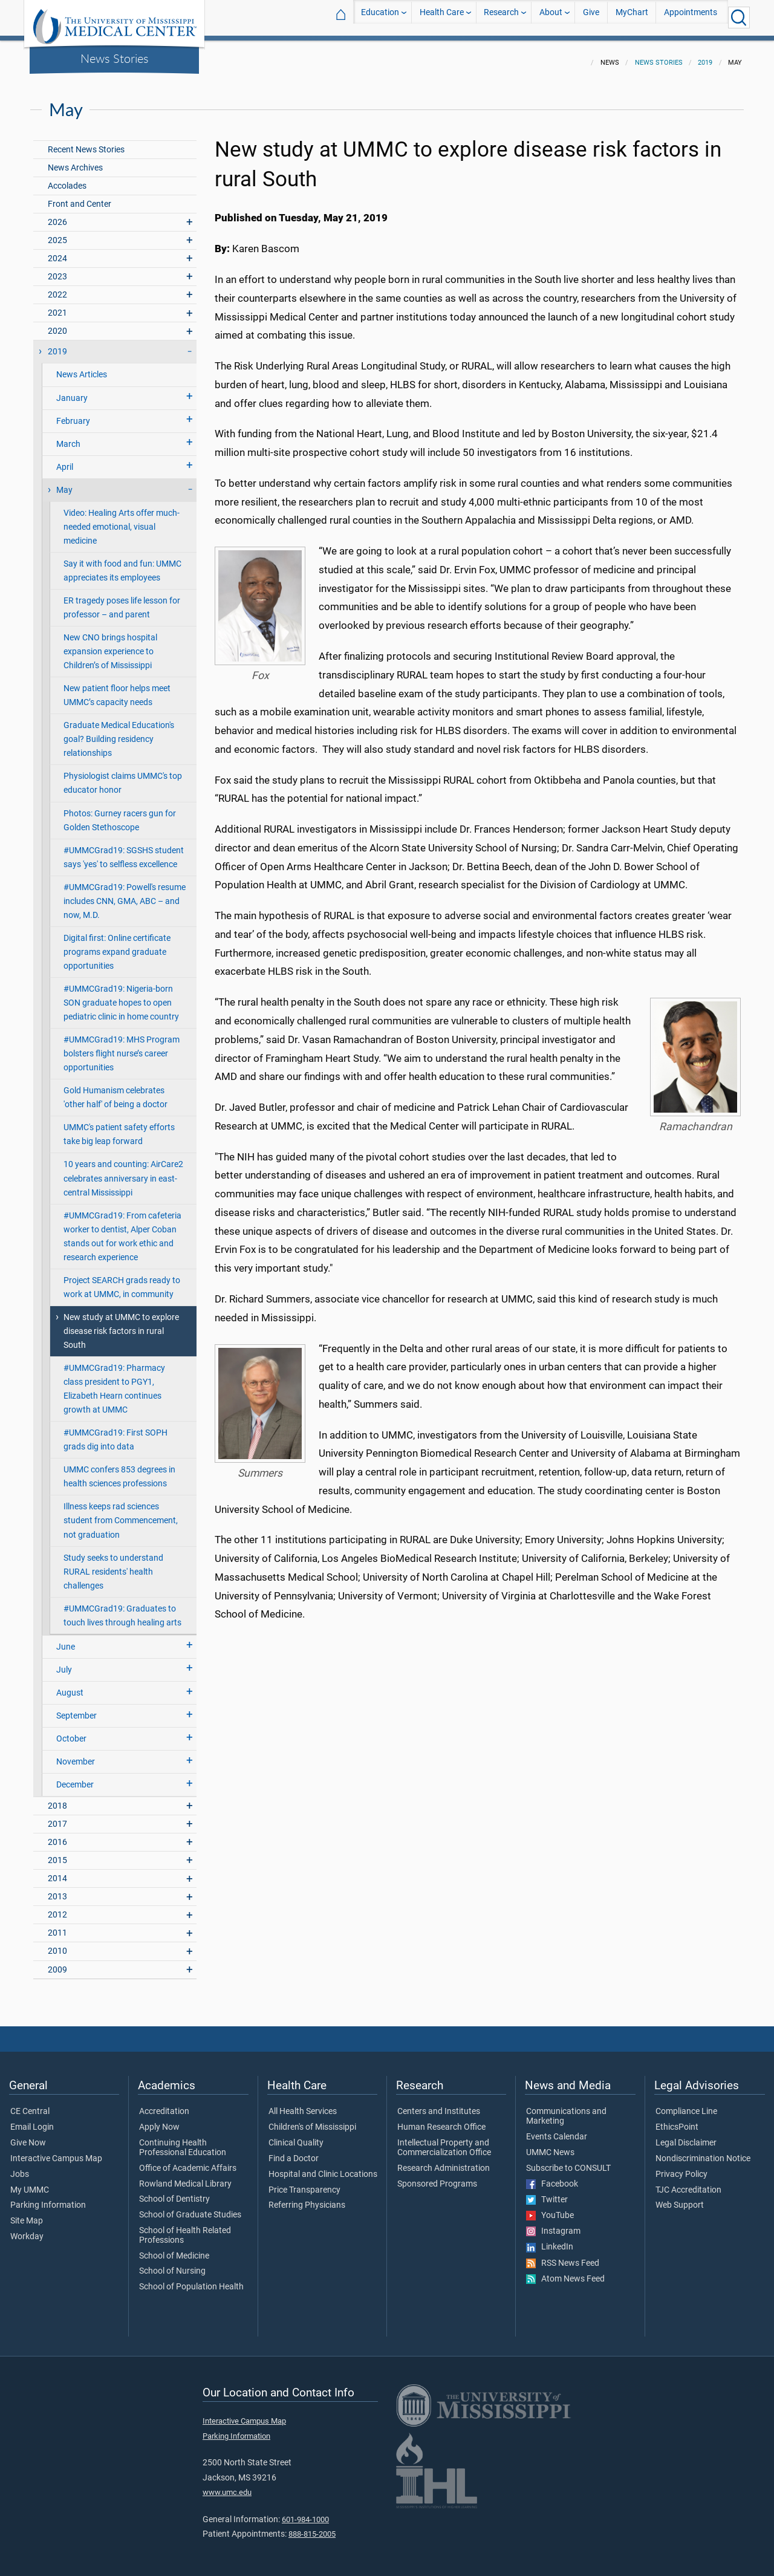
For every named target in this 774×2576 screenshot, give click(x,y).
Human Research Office (441, 2120)
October (71, 1731)
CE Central (30, 2104)
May (64, 483)
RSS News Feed (562, 2256)
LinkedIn (549, 2240)
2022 (57, 287)
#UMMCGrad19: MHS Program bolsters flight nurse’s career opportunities (121, 1046)
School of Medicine (174, 2249)
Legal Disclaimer (686, 2136)
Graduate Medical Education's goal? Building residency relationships (118, 732)
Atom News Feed (565, 2272)
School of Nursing (172, 2264)
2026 (57, 215)
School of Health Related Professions (185, 2228)
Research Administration (443, 2161)
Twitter (547, 2192)
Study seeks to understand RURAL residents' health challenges (113, 1565)
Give (591, 17)
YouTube (550, 2208)
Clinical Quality (296, 2136)
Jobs (19, 2167)
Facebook (552, 2177)
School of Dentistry (174, 2192)
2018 (57, 1799)
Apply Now (159, 2120)
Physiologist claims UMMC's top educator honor (122, 776)
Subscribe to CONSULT (568, 2161)
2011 (57, 1926)
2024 (57, 251)
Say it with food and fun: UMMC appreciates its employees (122, 563)
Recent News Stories (86, 142)
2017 (57, 1817)
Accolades (67, 179)
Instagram (553, 2224)
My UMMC (29, 2183)
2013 (57, 1889)
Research (501, 17)
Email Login (32, 2120)
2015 (57, 1853)
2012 (57, 1907)
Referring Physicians (306, 2198)
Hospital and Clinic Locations (322, 2167)
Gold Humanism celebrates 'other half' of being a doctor (115, 1090)
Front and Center (79, 197)
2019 (705, 55)
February (73, 414)
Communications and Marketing (566, 2109)
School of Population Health (191, 2280)
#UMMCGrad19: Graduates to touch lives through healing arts (122, 1608)
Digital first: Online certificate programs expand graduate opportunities (117, 945)
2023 (57, 269)
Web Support (679, 2198)
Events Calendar (556, 2130)
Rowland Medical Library (185, 2177)
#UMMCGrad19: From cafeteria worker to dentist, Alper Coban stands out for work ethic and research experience (122, 1229)
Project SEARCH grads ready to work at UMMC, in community (121, 1280)
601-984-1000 (305, 2512)
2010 (57, 1944)
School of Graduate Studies (190, 2208)
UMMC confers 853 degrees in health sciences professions (119, 1469)
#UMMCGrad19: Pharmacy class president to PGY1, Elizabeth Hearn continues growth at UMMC (114, 1382)
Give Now (28, 2136)
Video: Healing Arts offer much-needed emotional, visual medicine (121, 520)
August (69, 1685)
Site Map (26, 2214)
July (64, 1662)
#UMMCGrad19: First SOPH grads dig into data (115, 1432)
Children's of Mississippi (312, 2120)
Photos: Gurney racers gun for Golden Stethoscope (119, 813)
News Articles (81, 367)
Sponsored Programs (437, 2177)
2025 (57, 233)
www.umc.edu (227, 2485)
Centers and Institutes (438, 2104)
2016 (57, 1835)
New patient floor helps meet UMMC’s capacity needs (117, 688)
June (65, 1639)
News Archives (75, 160)
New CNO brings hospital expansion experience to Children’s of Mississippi (110, 644)
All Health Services (302, 2104)
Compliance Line (686, 2104)
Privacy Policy (681, 2167)
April (64, 460)
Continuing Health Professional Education (182, 2140)
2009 (57, 1962)
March (68, 437)
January (72, 391)
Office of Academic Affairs (187, 2161)
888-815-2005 (312, 2526)
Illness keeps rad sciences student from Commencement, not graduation (120, 1513)
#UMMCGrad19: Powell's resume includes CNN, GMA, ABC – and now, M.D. (124, 894)
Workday (27, 2229)
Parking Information (48, 2198)
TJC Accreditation (688, 2183)
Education (380, 17)
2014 (57, 1871)
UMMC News (550, 2145)
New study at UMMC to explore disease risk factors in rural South (121, 1324)
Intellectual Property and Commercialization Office (444, 2140)
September (76, 1708)
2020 (57, 324)
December (75, 1777)
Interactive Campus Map (56, 2151)
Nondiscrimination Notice (702, 2151)
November (75, 1754)
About (550, 17)
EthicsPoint (676, 2120)
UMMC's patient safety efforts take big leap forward (119, 1127)
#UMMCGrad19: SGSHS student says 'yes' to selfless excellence (123, 850)
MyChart (632, 17)
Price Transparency (304, 2183)
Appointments (690, 17)
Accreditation (164, 2104)
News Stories (114, 58)
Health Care (442, 17)
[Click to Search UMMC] (739, 17)
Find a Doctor (293, 2151)
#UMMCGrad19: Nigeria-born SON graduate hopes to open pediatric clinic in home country (121, 996)
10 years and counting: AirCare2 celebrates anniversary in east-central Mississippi (123, 1171)
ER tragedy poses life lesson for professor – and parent (121, 600)
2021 (57, 306)
